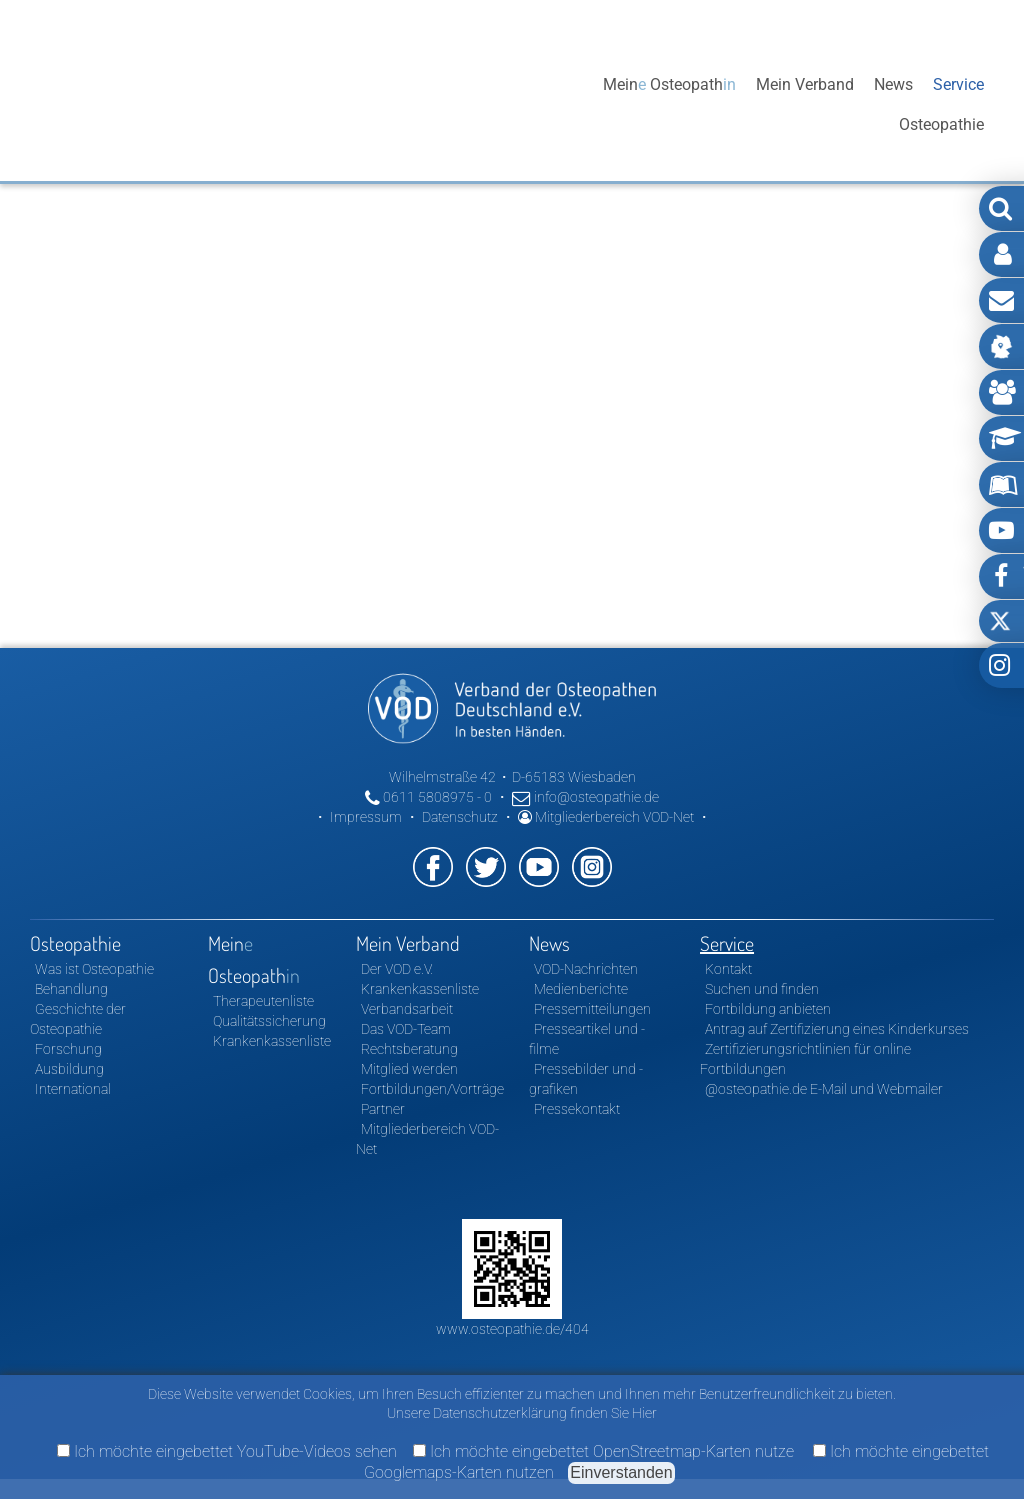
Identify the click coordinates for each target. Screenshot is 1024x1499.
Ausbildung (69, 1069)
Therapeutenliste (263, 1001)
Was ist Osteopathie (94, 969)
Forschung (68, 1049)
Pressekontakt (577, 1109)
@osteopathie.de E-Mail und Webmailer (824, 1089)
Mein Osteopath (669, 104)
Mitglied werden (409, 1069)
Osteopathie (540, 104)
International (73, 1089)
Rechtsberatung (409, 1049)
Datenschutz (460, 817)
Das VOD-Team (406, 1029)
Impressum (366, 817)
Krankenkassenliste (272, 1041)
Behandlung (71, 989)
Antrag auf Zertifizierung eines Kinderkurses (837, 1029)
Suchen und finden (762, 989)
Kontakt (728, 969)
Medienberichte (581, 989)
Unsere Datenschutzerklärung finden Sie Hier (522, 1413)
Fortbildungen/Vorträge (432, 1089)
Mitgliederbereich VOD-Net (606, 817)
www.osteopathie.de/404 (512, 1329)
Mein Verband (805, 104)
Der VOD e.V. (397, 969)
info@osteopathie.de (585, 797)
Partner (383, 1109)
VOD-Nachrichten (586, 969)
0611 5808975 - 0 (428, 797)
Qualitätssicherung (269, 1021)
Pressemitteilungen (592, 1009)
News (893, 104)
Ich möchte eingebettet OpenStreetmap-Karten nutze (603, 1451)
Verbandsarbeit (407, 1009)
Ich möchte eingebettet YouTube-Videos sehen (227, 1451)
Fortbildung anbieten (768, 1009)
